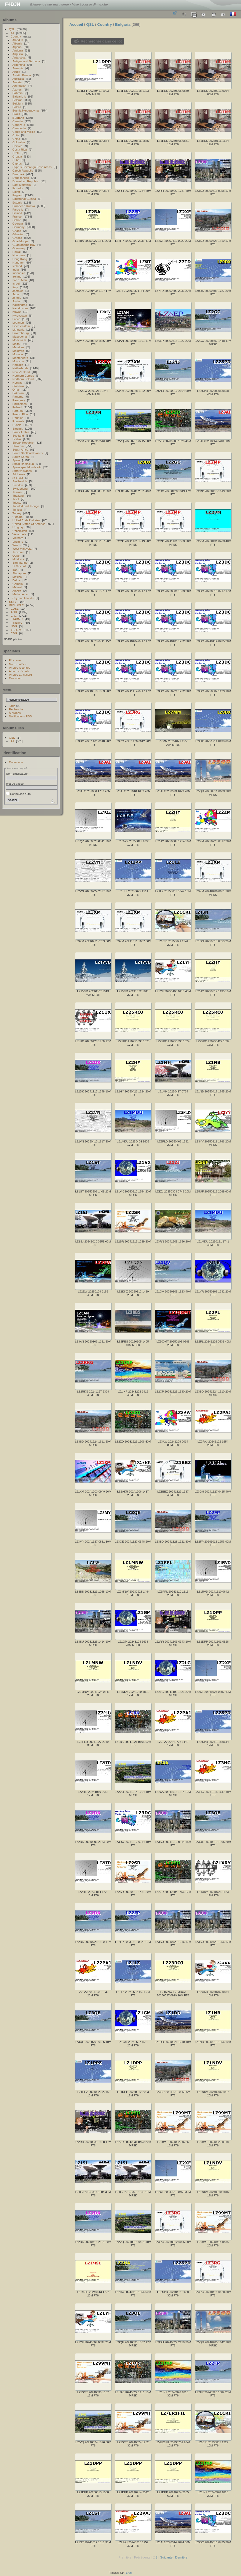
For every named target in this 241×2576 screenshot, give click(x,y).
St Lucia (17, 477)
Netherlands (20, 368)
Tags (12, 705)
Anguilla (17, 54)
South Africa (20, 449)
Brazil (16, 114)
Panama (17, 396)
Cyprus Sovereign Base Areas (32, 167)
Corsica (17, 146)
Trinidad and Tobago (25, 506)
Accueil (76, 24)
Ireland (16, 276)
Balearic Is (19, 96)
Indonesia (18, 273)
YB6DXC (16, 629)
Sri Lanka (18, 474)
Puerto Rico (20, 414)
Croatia (17, 156)
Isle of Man (19, 280)
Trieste (16, 502)
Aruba (16, 71)
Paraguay (18, 400)
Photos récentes (19, 667)
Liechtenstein (21, 326)
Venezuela (19, 534)
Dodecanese (20, 177)
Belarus (17, 100)
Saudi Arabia (20, 432)
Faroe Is (17, 209)
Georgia (17, 223)
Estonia (17, 202)
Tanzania (18, 552)
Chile (15, 135)
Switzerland (20, 488)
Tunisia (17, 509)
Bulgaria (18, 117)
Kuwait (16, 311)
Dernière (181, 2557)
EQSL (14, 608)
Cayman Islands (22, 598)
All (12, 33)
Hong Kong (19, 259)
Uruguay (17, 527)
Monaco (17, 354)
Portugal (17, 410)
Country (16, 36)
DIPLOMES (16, 605)
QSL (12, 29)
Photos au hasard (20, 674)
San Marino (19, 562)
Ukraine (17, 516)
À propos (15, 712)
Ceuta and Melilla (23, 131)
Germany (18, 227)
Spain (16, 460)
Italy (15, 287)
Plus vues (15, 660)
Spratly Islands (22, 470)
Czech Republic (22, 170)
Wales (16, 545)
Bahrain (17, 93)
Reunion (17, 417)
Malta (16, 343)
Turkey (16, 513)
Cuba (15, 160)
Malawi (17, 587)
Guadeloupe (20, 241)
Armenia (17, 68)
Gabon (16, 220)
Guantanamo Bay (23, 244)
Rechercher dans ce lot (101, 41)
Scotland (18, 435)
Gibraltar (18, 234)
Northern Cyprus (23, 375)
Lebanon (18, 322)
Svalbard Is (19, 481)
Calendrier (15, 678)
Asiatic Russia (21, 75)
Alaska (16, 590)
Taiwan (17, 492)
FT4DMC (17, 619)
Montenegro (20, 357)
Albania (17, 43)
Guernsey (18, 248)
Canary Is (18, 124)
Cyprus (17, 163)
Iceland (17, 266)
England (17, 195)
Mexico (17, 576)
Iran (14, 569)
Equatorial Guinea (24, 198)
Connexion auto (18, 793)
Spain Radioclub (23, 463)
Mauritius (18, 347)
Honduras (18, 255)
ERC (14, 615)
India (15, 269)
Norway (17, 382)
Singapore (19, 573)
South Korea (20, 456)
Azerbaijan (19, 85)
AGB (14, 612)
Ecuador (17, 188)
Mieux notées (17, 664)
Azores (17, 89)
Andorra (17, 50)
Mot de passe (15, 783)
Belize (16, 580)
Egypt (16, 191)
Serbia (16, 439)
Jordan (16, 301)
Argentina (18, 64)
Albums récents (19, 671)
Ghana (16, 230)
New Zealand (21, 372)
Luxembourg (20, 333)
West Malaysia (21, 548)
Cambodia (19, 128)
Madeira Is (19, 340)
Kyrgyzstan (19, 315)
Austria (17, 82)
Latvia (16, 319)
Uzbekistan (19, 530)
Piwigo (128, 2572)
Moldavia (18, 350)
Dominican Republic (25, 181)
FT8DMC (17, 622)
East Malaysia (21, 184)
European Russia (23, 206)
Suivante (166, 2557)
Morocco (18, 361)
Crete (16, 153)
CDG (14, 633)
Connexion (16, 762)
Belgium (17, 103)
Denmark (18, 174)
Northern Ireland (23, 379)
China (16, 138)
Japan (16, 294)
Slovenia (18, 446)
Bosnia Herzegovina (25, 110)
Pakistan (18, 393)
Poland (17, 407)
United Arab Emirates (26, 520)
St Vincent (19, 566)
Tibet (15, 499)
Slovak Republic (22, 442)
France (17, 216)
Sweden (17, 485)
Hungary (17, 262)
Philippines (19, 403)
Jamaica (17, 290)
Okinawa (18, 386)
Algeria (17, 47)
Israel (16, 283)
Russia (16, 424)
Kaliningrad (19, 304)
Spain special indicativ (26, 467)
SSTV (13, 601)
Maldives (18, 559)
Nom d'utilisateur (17, 773)
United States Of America (28, 523)
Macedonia (19, 336)
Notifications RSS (20, 716)
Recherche (16, 709)
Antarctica (18, 57)
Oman (16, 389)
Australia (18, 78)
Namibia (17, 364)
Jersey (16, 297)
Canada (17, 121)
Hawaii (16, 251)
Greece (17, 237)
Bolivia (16, 107)
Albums (9, 20)
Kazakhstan (20, 308)
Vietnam (17, 537)
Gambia (17, 583)
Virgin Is (17, 541)
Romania (18, 421)
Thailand (18, 495)
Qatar (16, 555)
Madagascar (20, 594)
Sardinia (17, 428)
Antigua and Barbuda (26, 61)
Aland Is (17, 40)
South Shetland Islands (27, 453)
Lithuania (18, 329)
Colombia (18, 142)
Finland (17, 213)
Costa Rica (19, 149)
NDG (14, 626)
